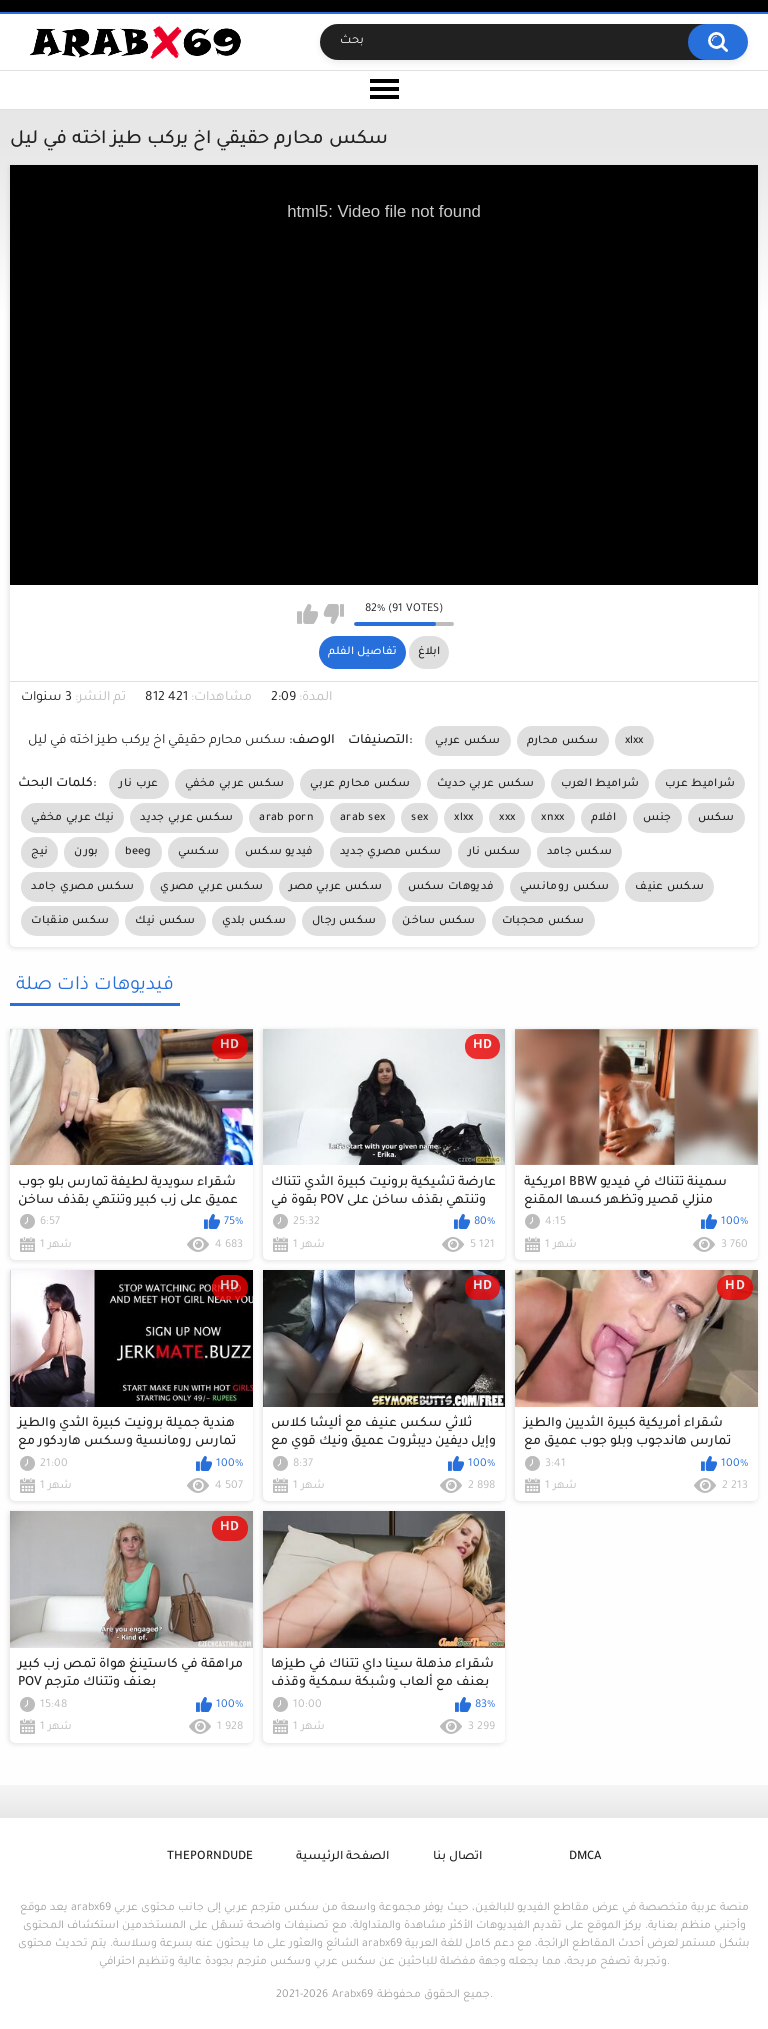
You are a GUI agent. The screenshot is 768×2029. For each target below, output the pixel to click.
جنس (657, 818)
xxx (507, 818)
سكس (716, 818)
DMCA (585, 1857)
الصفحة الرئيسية (342, 1857)
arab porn (286, 818)
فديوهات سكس (451, 887)
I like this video (307, 614)
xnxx (552, 818)
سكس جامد (579, 852)
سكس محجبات (543, 921)
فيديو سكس (279, 852)
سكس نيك (165, 921)
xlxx (634, 741)
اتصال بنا (457, 1857)
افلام (604, 818)
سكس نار (494, 852)
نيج (39, 852)
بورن (86, 852)
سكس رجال (344, 921)
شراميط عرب (700, 784)
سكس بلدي (254, 921)
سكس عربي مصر (335, 887)
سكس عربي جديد (186, 818)
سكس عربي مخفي (235, 784)
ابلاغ (429, 652)
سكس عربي (467, 741)
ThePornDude (210, 1857)
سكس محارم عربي (360, 784)
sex (419, 818)
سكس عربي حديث (486, 784)
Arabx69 (352, 1995)
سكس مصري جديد (391, 852)
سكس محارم (563, 741)
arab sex (362, 818)
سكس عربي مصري (211, 887)
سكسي (198, 852)
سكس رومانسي (564, 887)
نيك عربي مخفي (72, 818)
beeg (138, 852)
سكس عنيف (669, 887)
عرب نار (138, 784)
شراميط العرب (600, 784)
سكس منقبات (70, 921)
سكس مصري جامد (82, 887)
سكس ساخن (438, 921)
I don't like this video (333, 614)
